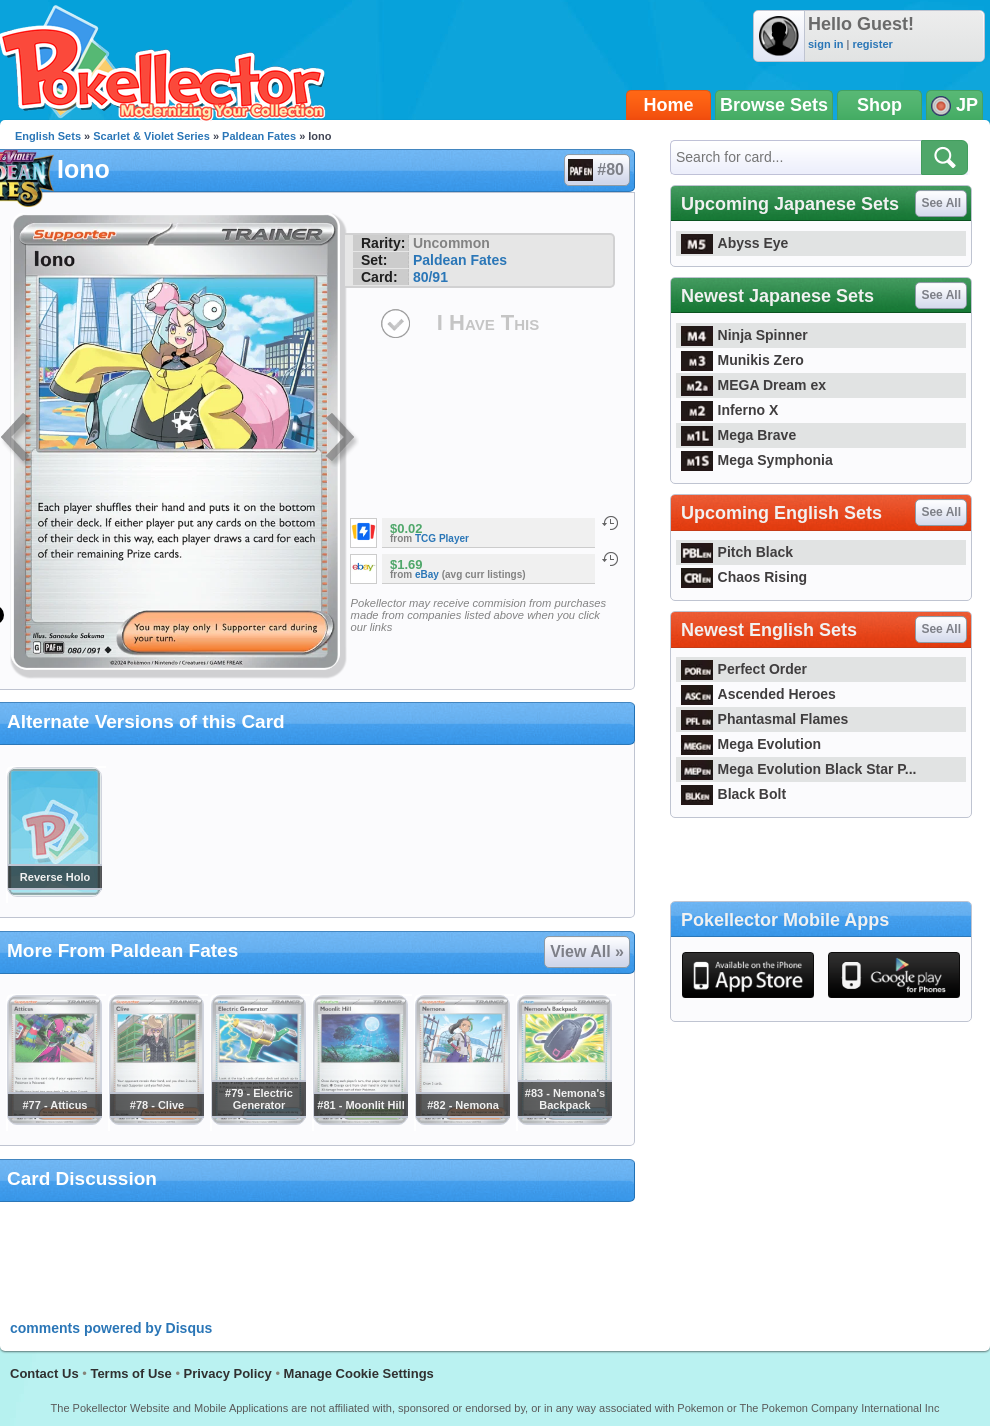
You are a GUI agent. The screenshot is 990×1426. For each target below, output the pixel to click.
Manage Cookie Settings (359, 1373)
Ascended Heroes (758, 694)
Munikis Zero (742, 360)
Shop (879, 105)
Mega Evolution (751, 744)
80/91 (430, 277)
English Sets (48, 136)
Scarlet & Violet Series (151, 136)
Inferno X (729, 410)
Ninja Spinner (744, 335)
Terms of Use (130, 1373)
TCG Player (442, 538)
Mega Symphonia (757, 460)
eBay (427, 574)
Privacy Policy (228, 1373)
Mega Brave (738, 435)
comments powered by (111, 1328)
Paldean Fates (259, 136)
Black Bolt (733, 794)
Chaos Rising (744, 577)
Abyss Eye (734, 243)
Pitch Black (737, 552)
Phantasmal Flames (764, 719)
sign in (825, 44)
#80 (596, 170)
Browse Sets (774, 105)
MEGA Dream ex (753, 385)
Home (669, 105)
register (872, 44)
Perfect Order (744, 669)
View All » (587, 951)
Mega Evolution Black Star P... (799, 769)
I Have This (488, 322)
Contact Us (44, 1373)
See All (941, 203)
